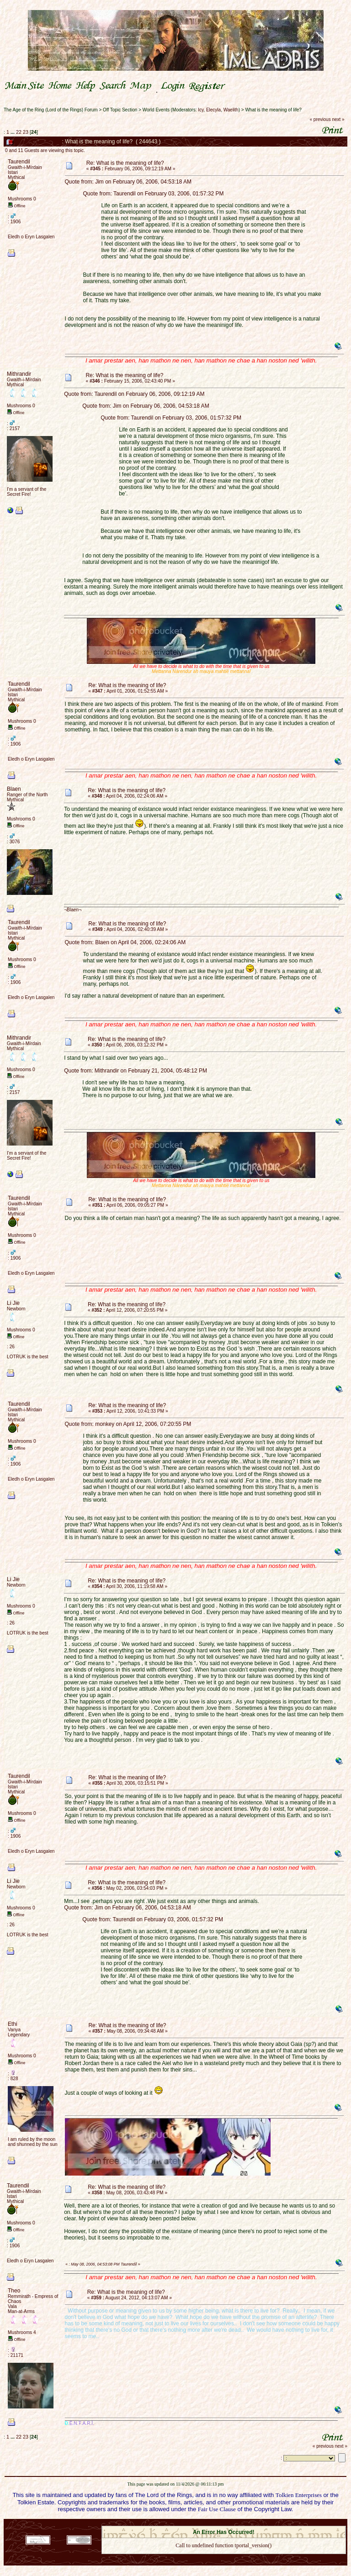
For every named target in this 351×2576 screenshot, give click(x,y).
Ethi (12, 2024)
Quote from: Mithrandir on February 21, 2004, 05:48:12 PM (135, 1070)
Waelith (231, 109)
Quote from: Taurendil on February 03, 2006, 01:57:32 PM (153, 193)
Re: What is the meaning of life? (125, 163)
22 (18, 132)
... (13, 132)
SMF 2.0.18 (185, 2523)
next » (338, 119)
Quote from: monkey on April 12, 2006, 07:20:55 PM (128, 1424)
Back (223, 2557)
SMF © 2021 (218, 2523)
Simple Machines (256, 2523)
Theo (14, 2290)
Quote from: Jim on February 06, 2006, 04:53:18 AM (128, 182)
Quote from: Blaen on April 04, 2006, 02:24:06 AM (125, 942)
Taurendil (19, 161)
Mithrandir (19, 374)
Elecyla (213, 109)
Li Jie (13, 1303)
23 (25, 132)
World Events (156, 109)
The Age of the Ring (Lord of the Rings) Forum (51, 109)
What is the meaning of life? (273, 109)
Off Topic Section (120, 109)
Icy (200, 109)
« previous (320, 119)
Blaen (14, 789)
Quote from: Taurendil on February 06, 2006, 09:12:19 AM (134, 394)
